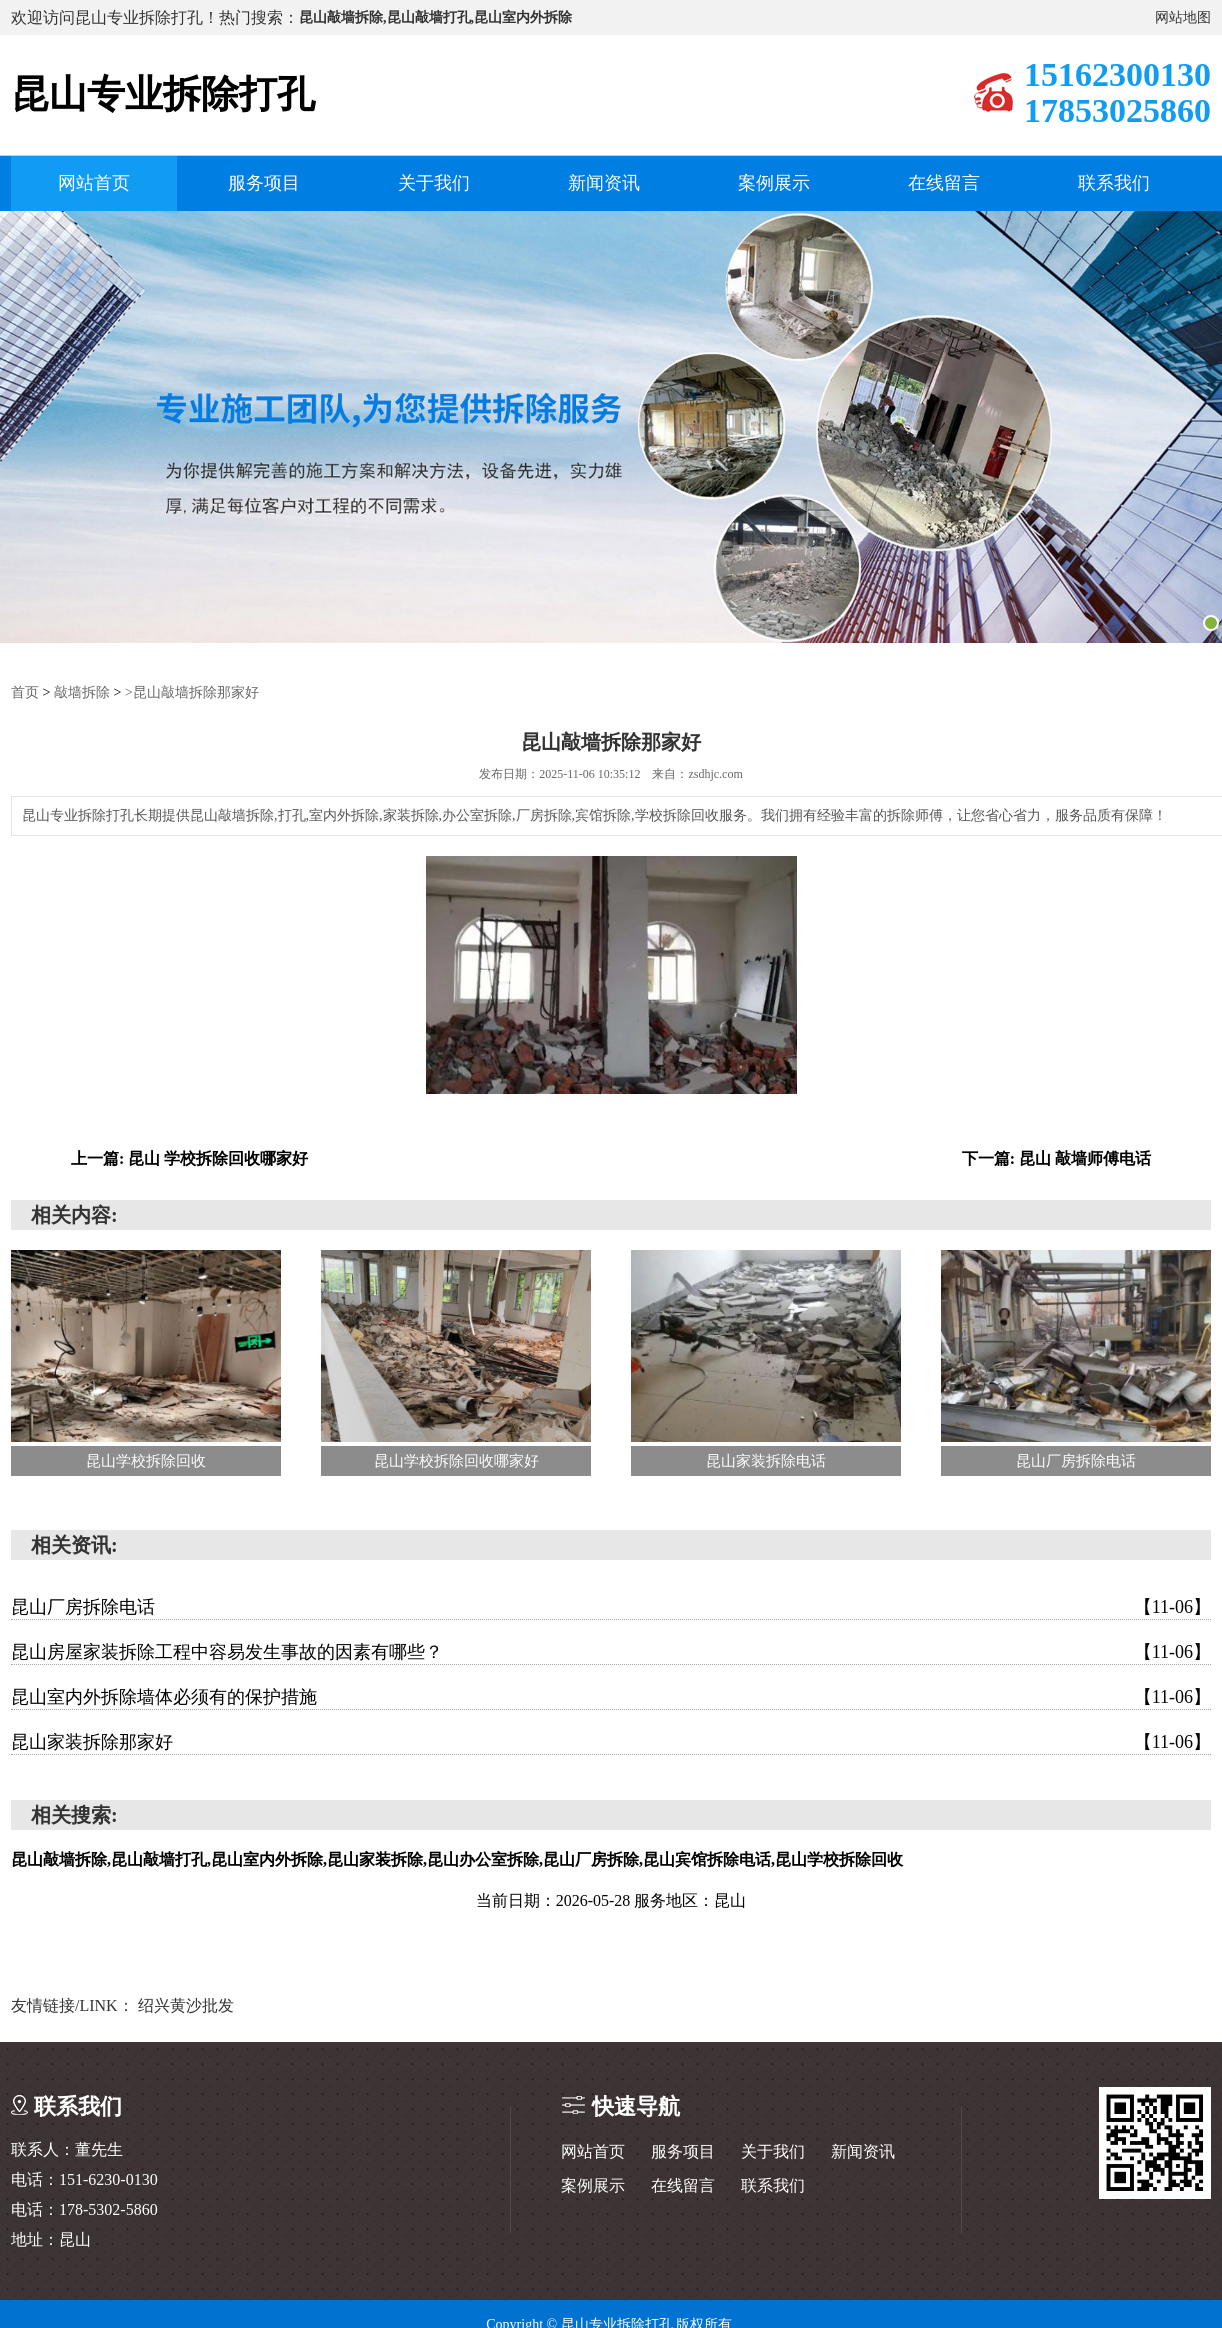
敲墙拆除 (82, 691)
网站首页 (94, 183)
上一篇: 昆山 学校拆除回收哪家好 (189, 1157)
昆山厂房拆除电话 (611, 1606)
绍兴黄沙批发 (186, 2004)
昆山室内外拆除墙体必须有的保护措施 (611, 1696)
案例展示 (774, 183)
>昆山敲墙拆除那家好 (192, 691)
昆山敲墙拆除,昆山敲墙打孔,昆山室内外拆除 (435, 17)
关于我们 (434, 183)
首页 (25, 691)
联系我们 (1114, 183)
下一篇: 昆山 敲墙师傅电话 (1056, 1157)
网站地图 (1183, 17)
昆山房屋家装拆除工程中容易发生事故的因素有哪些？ (611, 1651)
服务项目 (264, 183)
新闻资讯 (604, 183)
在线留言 (944, 183)
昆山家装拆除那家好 (611, 1741)
